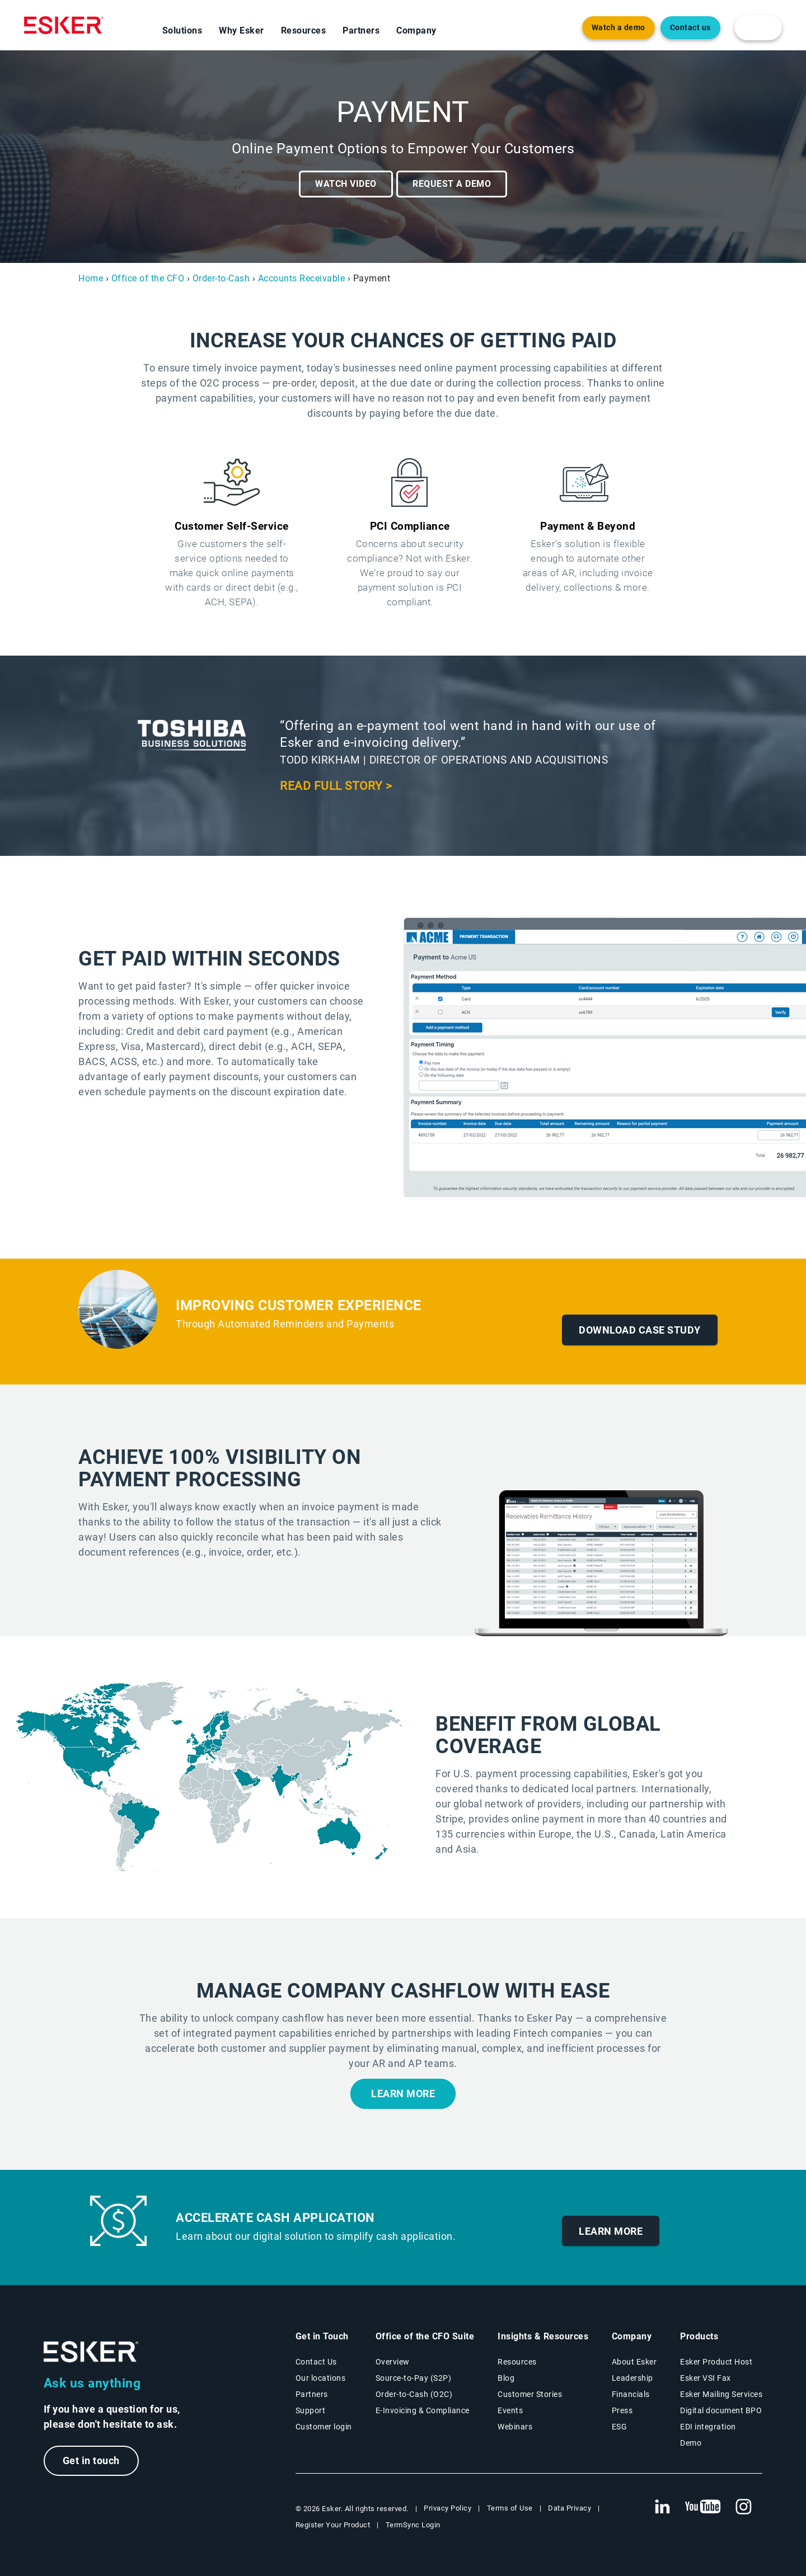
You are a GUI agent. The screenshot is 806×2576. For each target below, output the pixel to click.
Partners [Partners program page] (312, 2394)
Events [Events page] (510, 2410)
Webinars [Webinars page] (515, 2426)
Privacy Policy (447, 2508)
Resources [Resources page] (517, 2361)
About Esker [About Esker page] (634, 2361)
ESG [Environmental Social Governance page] (619, 2426)
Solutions (182, 30)
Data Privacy (569, 2508)
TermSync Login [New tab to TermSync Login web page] (413, 2525)
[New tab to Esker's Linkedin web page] (662, 2507)
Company (416, 30)
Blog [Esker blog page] (506, 2378)
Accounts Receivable (301, 278)
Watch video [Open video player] (346, 183)
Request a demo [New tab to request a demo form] (452, 183)
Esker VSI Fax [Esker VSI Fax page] (705, 2378)
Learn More (611, 2231)
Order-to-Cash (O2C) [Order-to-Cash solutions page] (414, 2394)
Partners (361, 30)
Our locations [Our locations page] (321, 2378)
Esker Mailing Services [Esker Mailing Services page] (721, 2394)
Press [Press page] (622, 2410)
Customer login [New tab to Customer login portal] (324, 2426)
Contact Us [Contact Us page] (316, 2361)
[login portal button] (758, 27)
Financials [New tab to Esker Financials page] (631, 2394)
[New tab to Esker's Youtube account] (703, 2507)
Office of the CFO (148, 278)
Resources (303, 30)
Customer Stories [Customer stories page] (530, 2394)
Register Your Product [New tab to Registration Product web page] (333, 2525)
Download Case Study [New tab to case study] (640, 1330)
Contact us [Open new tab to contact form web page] (690, 27)
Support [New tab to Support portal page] (311, 2410)
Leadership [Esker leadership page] (632, 2378)
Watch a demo (618, 27)
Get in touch (91, 2460)
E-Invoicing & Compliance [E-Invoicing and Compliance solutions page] (423, 2410)
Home (90, 278)
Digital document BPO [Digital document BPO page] (721, 2410)
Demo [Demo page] (690, 2442)
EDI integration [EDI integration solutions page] (708, 2426)
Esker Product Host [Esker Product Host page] (716, 2361)
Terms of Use (510, 2508)
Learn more (403, 2093)
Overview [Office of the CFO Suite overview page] (393, 2361)
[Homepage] (64, 25)
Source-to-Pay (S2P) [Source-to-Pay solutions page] (414, 2378)
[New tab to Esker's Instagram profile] (744, 2507)
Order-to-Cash (221, 278)
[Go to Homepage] (91, 2352)
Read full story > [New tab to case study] (336, 786)
